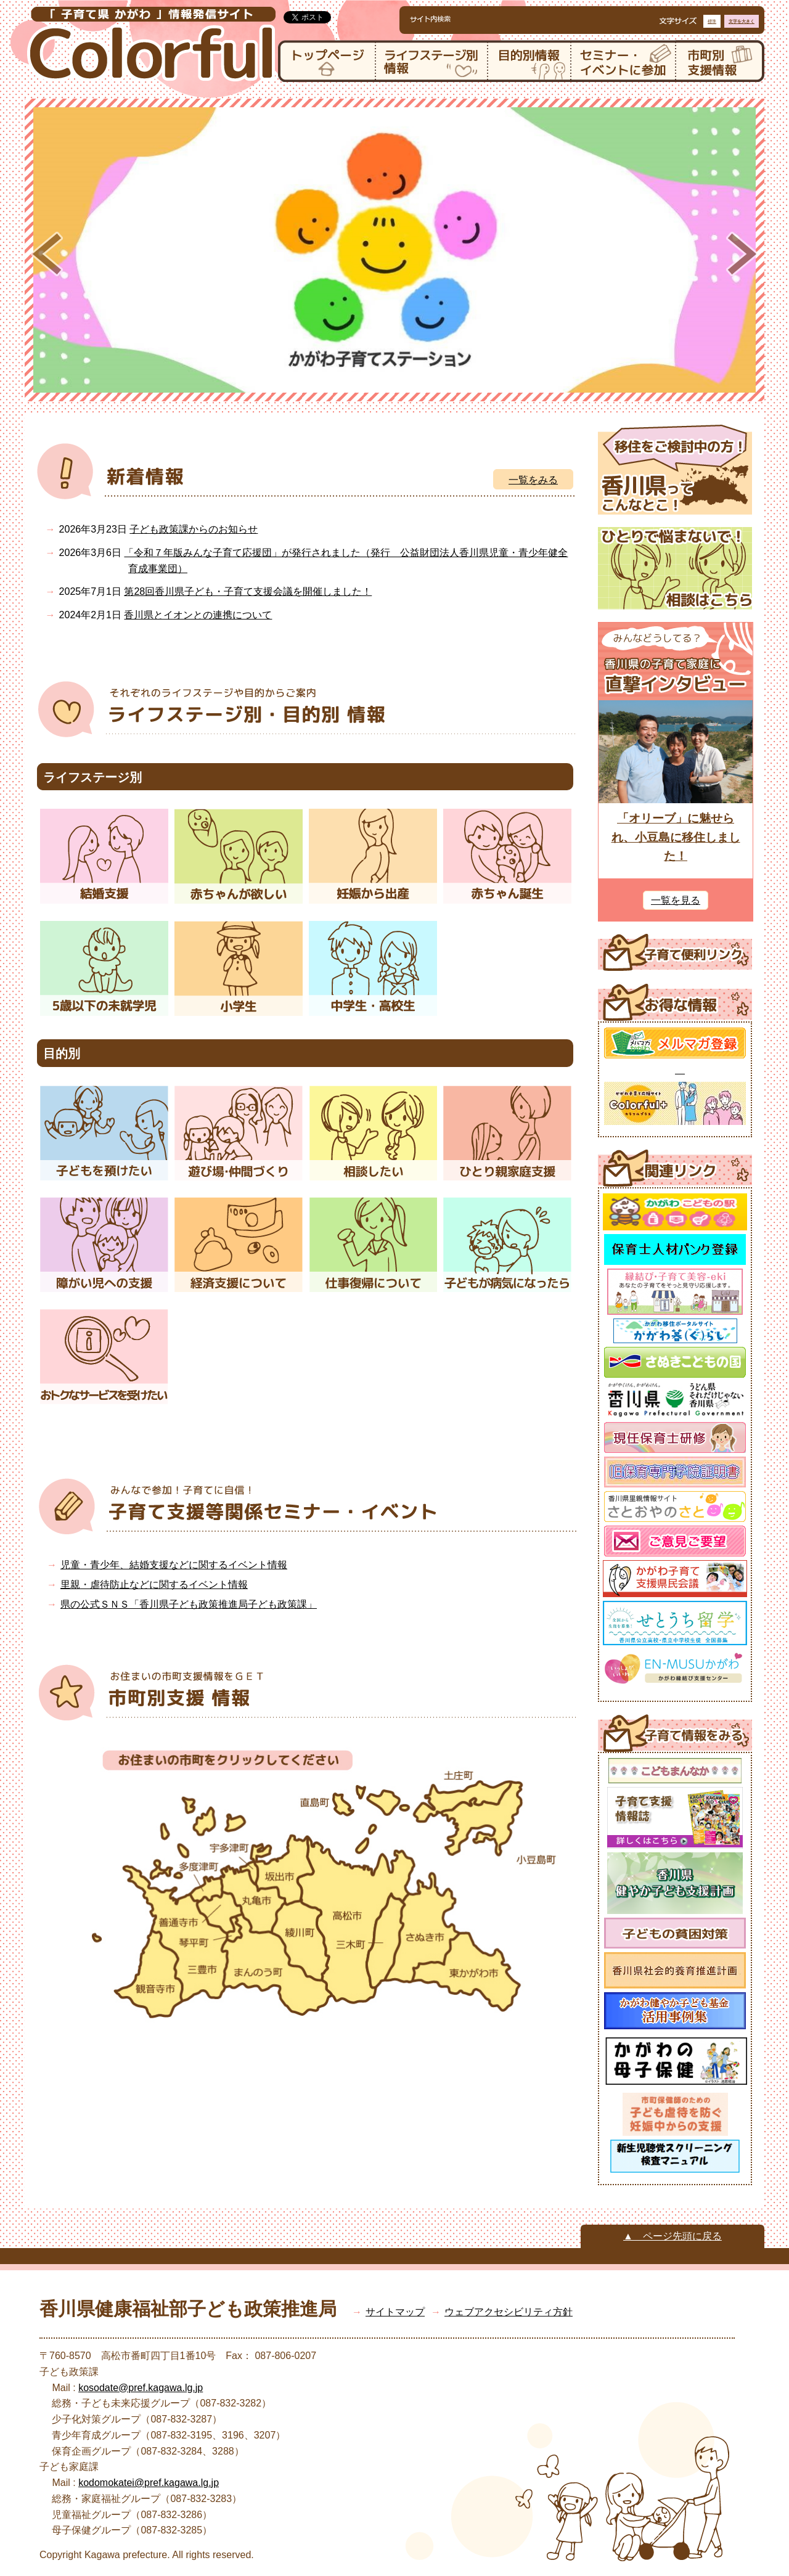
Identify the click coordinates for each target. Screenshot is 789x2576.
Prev (47, 254)
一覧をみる (533, 480)
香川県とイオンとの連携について (198, 615)
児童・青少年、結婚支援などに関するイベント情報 (173, 1565)
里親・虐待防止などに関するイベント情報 (154, 1584)
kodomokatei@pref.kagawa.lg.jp (148, 2482)
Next (742, 254)
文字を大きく (741, 21)
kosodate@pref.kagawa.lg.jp (140, 2387)
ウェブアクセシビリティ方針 (508, 2312)
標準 (712, 21)
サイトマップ (395, 2312)
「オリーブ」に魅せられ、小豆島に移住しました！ (675, 837)
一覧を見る (675, 900)
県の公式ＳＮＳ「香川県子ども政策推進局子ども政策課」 (188, 1604)
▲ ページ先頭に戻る (672, 2236)
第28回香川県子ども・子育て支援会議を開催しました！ (248, 591)
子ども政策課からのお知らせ (193, 529)
